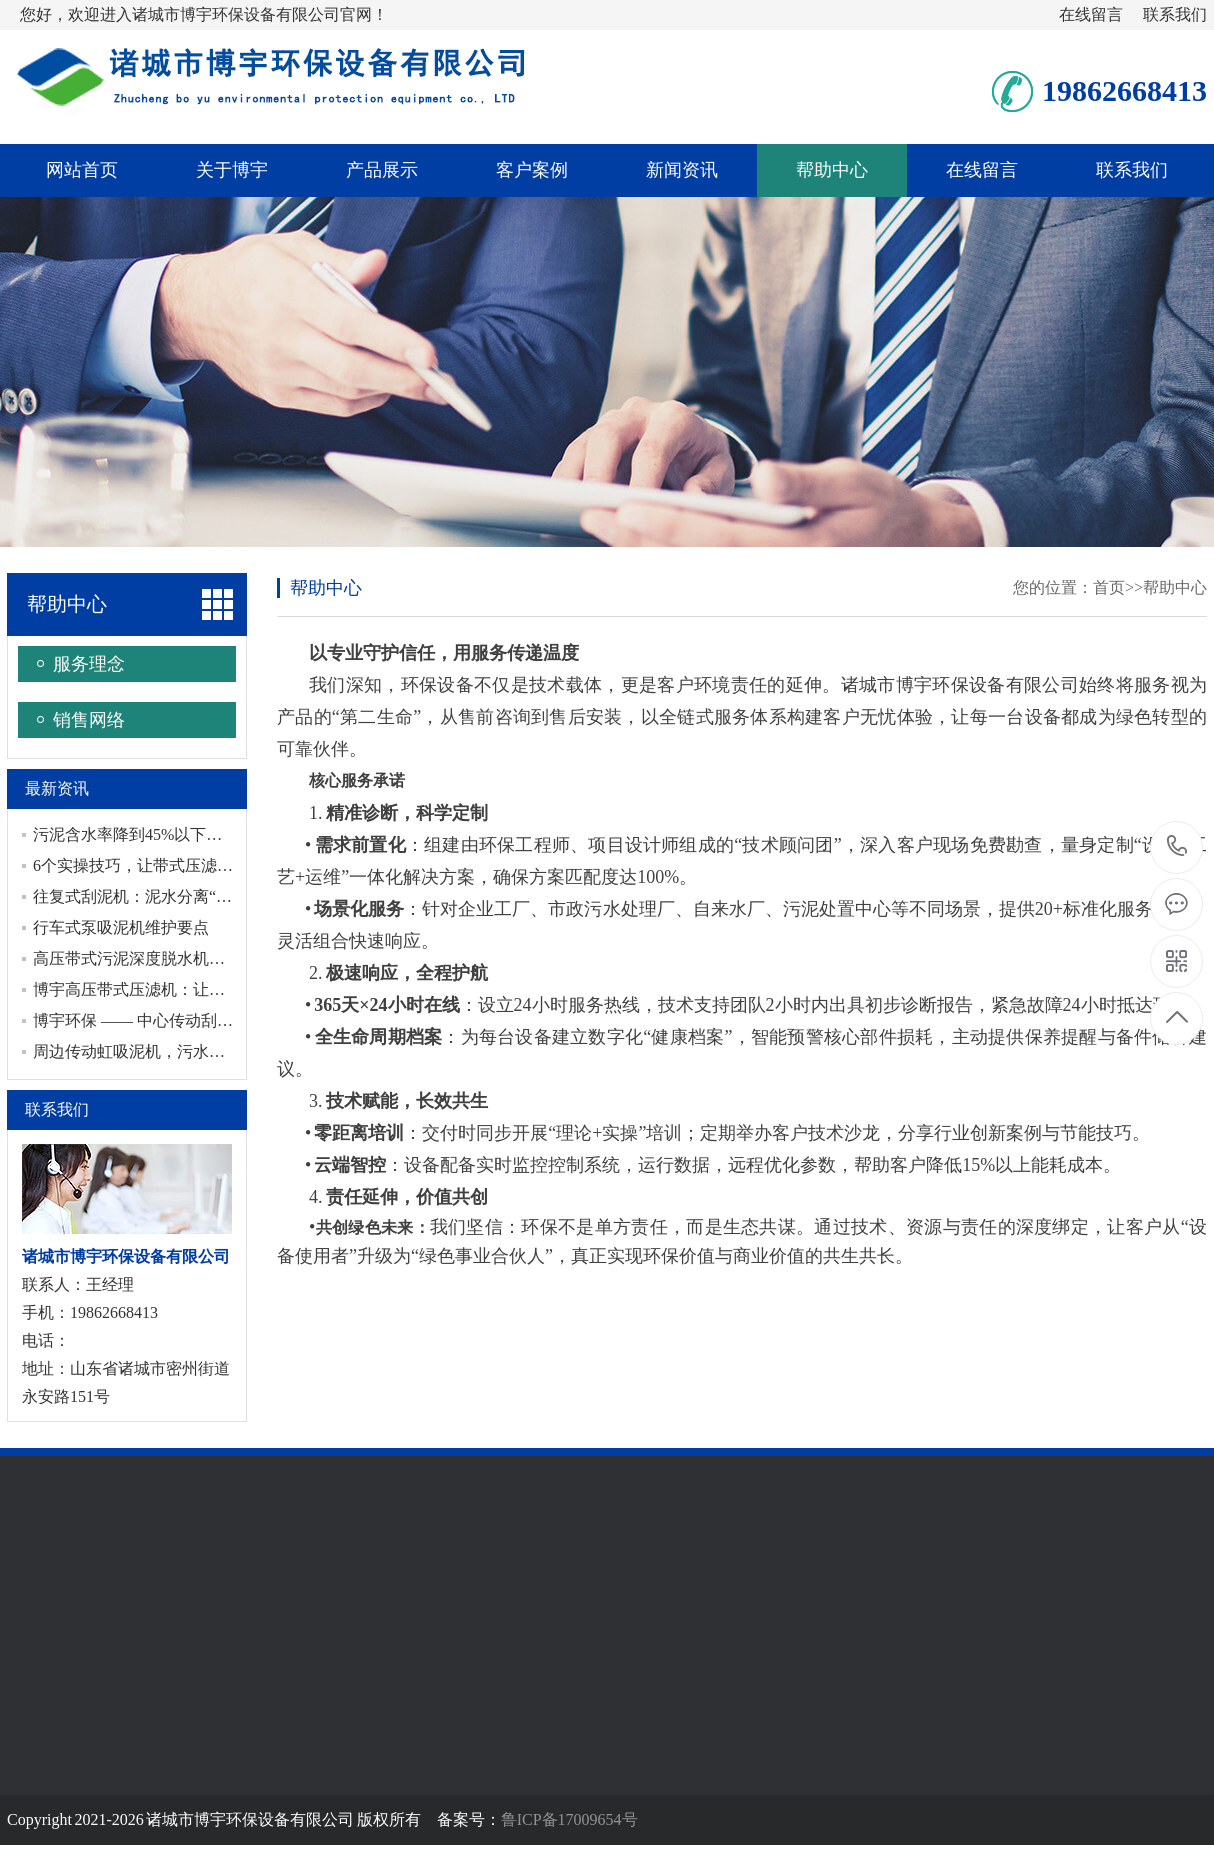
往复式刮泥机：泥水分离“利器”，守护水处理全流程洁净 (232, 896)
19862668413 (1177, 846)
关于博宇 (232, 170)
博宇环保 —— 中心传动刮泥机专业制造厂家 (189, 1020)
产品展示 (382, 170)
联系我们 (1175, 14)
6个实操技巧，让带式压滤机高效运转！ (173, 865)
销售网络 (89, 720)
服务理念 (89, 664)
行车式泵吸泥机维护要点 (121, 927)
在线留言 (1091, 14)
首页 (1109, 587)
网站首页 (82, 170)
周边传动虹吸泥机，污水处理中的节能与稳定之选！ (217, 1051)
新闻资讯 (682, 170)
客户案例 (532, 170)
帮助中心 (832, 170)
